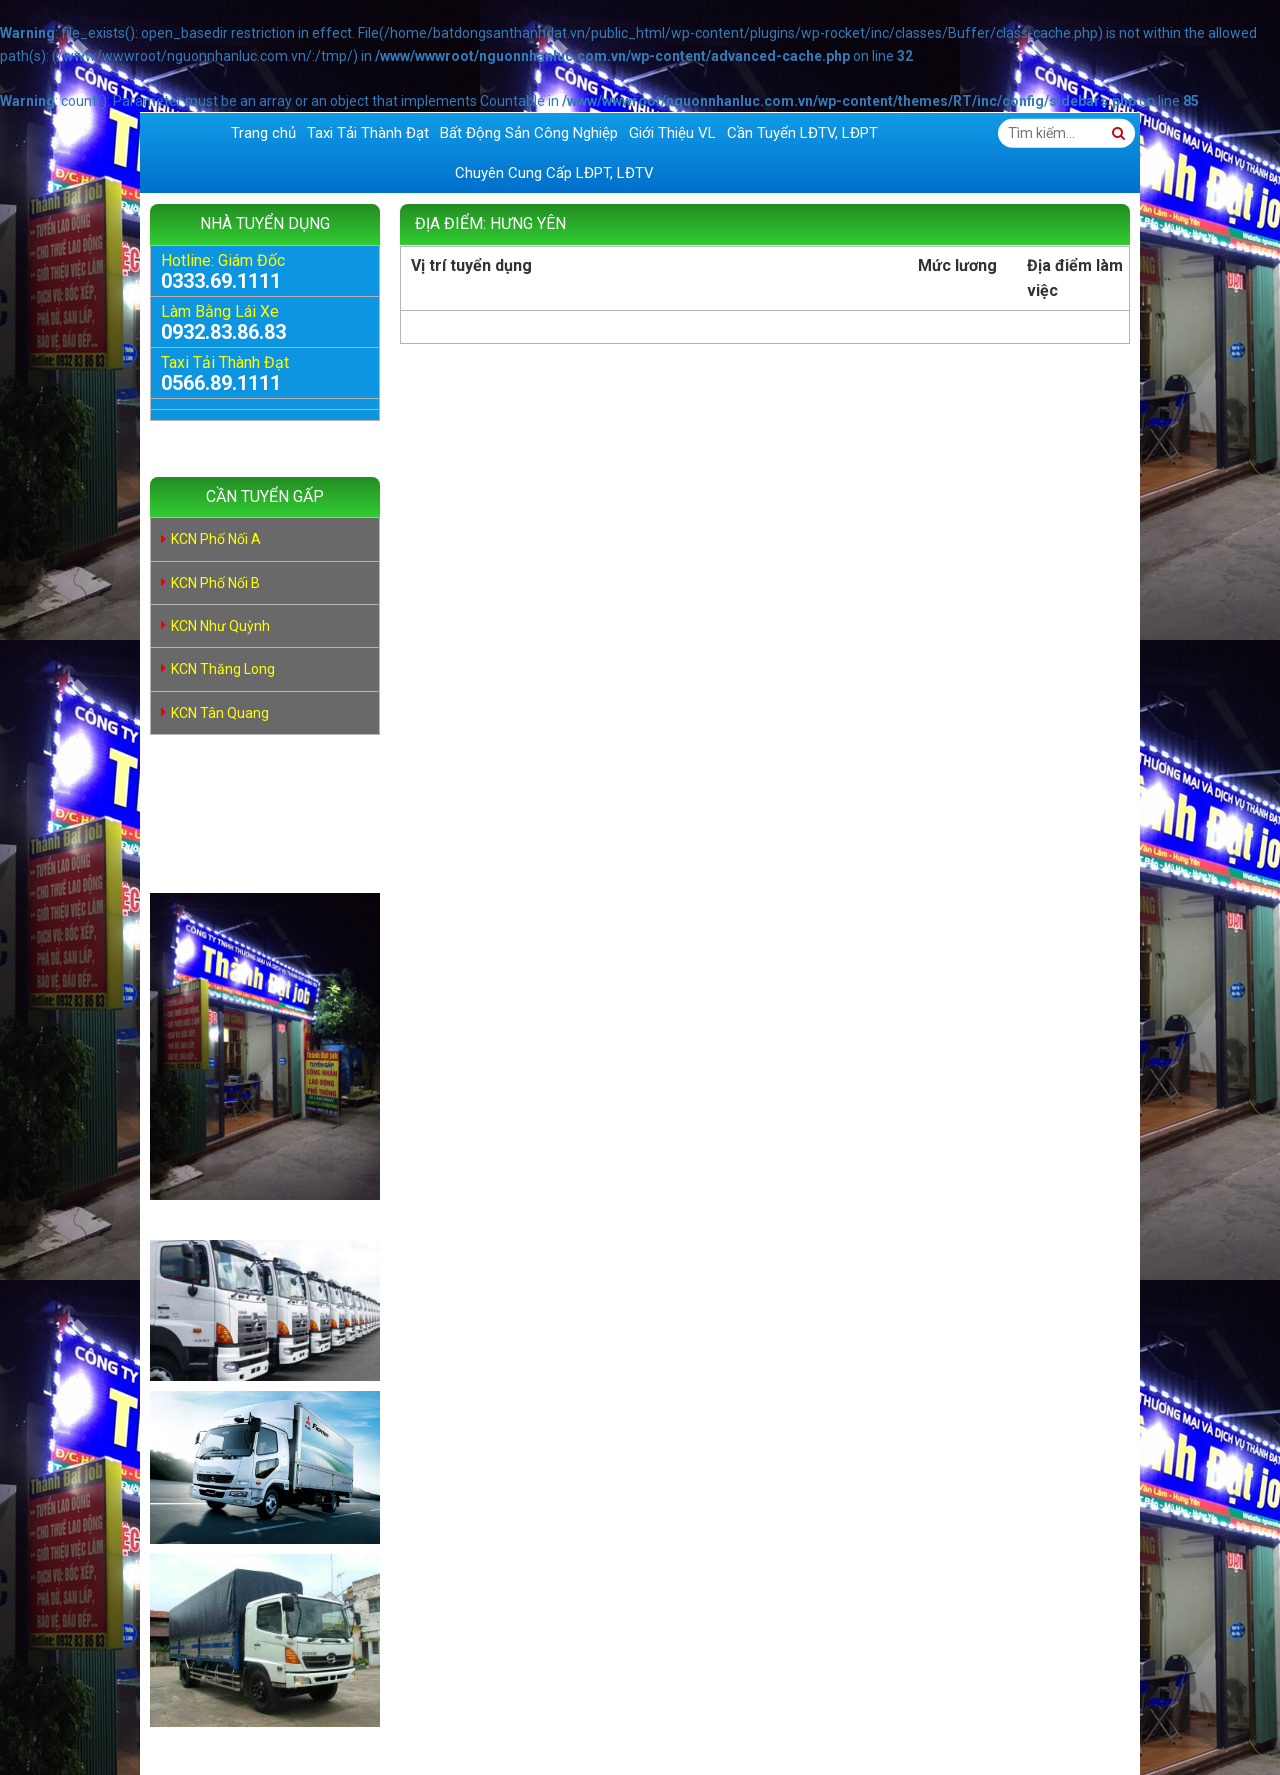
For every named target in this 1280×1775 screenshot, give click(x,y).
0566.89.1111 (221, 383)
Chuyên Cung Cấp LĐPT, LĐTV (554, 173)
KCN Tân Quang (220, 713)
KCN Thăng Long (223, 669)
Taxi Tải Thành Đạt (368, 133)
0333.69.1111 (221, 281)
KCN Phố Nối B (215, 583)
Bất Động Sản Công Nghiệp (529, 133)
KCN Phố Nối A (216, 539)
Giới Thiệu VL (672, 133)
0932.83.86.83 (223, 332)
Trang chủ (263, 133)
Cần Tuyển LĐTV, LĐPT (802, 133)
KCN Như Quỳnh (220, 626)
